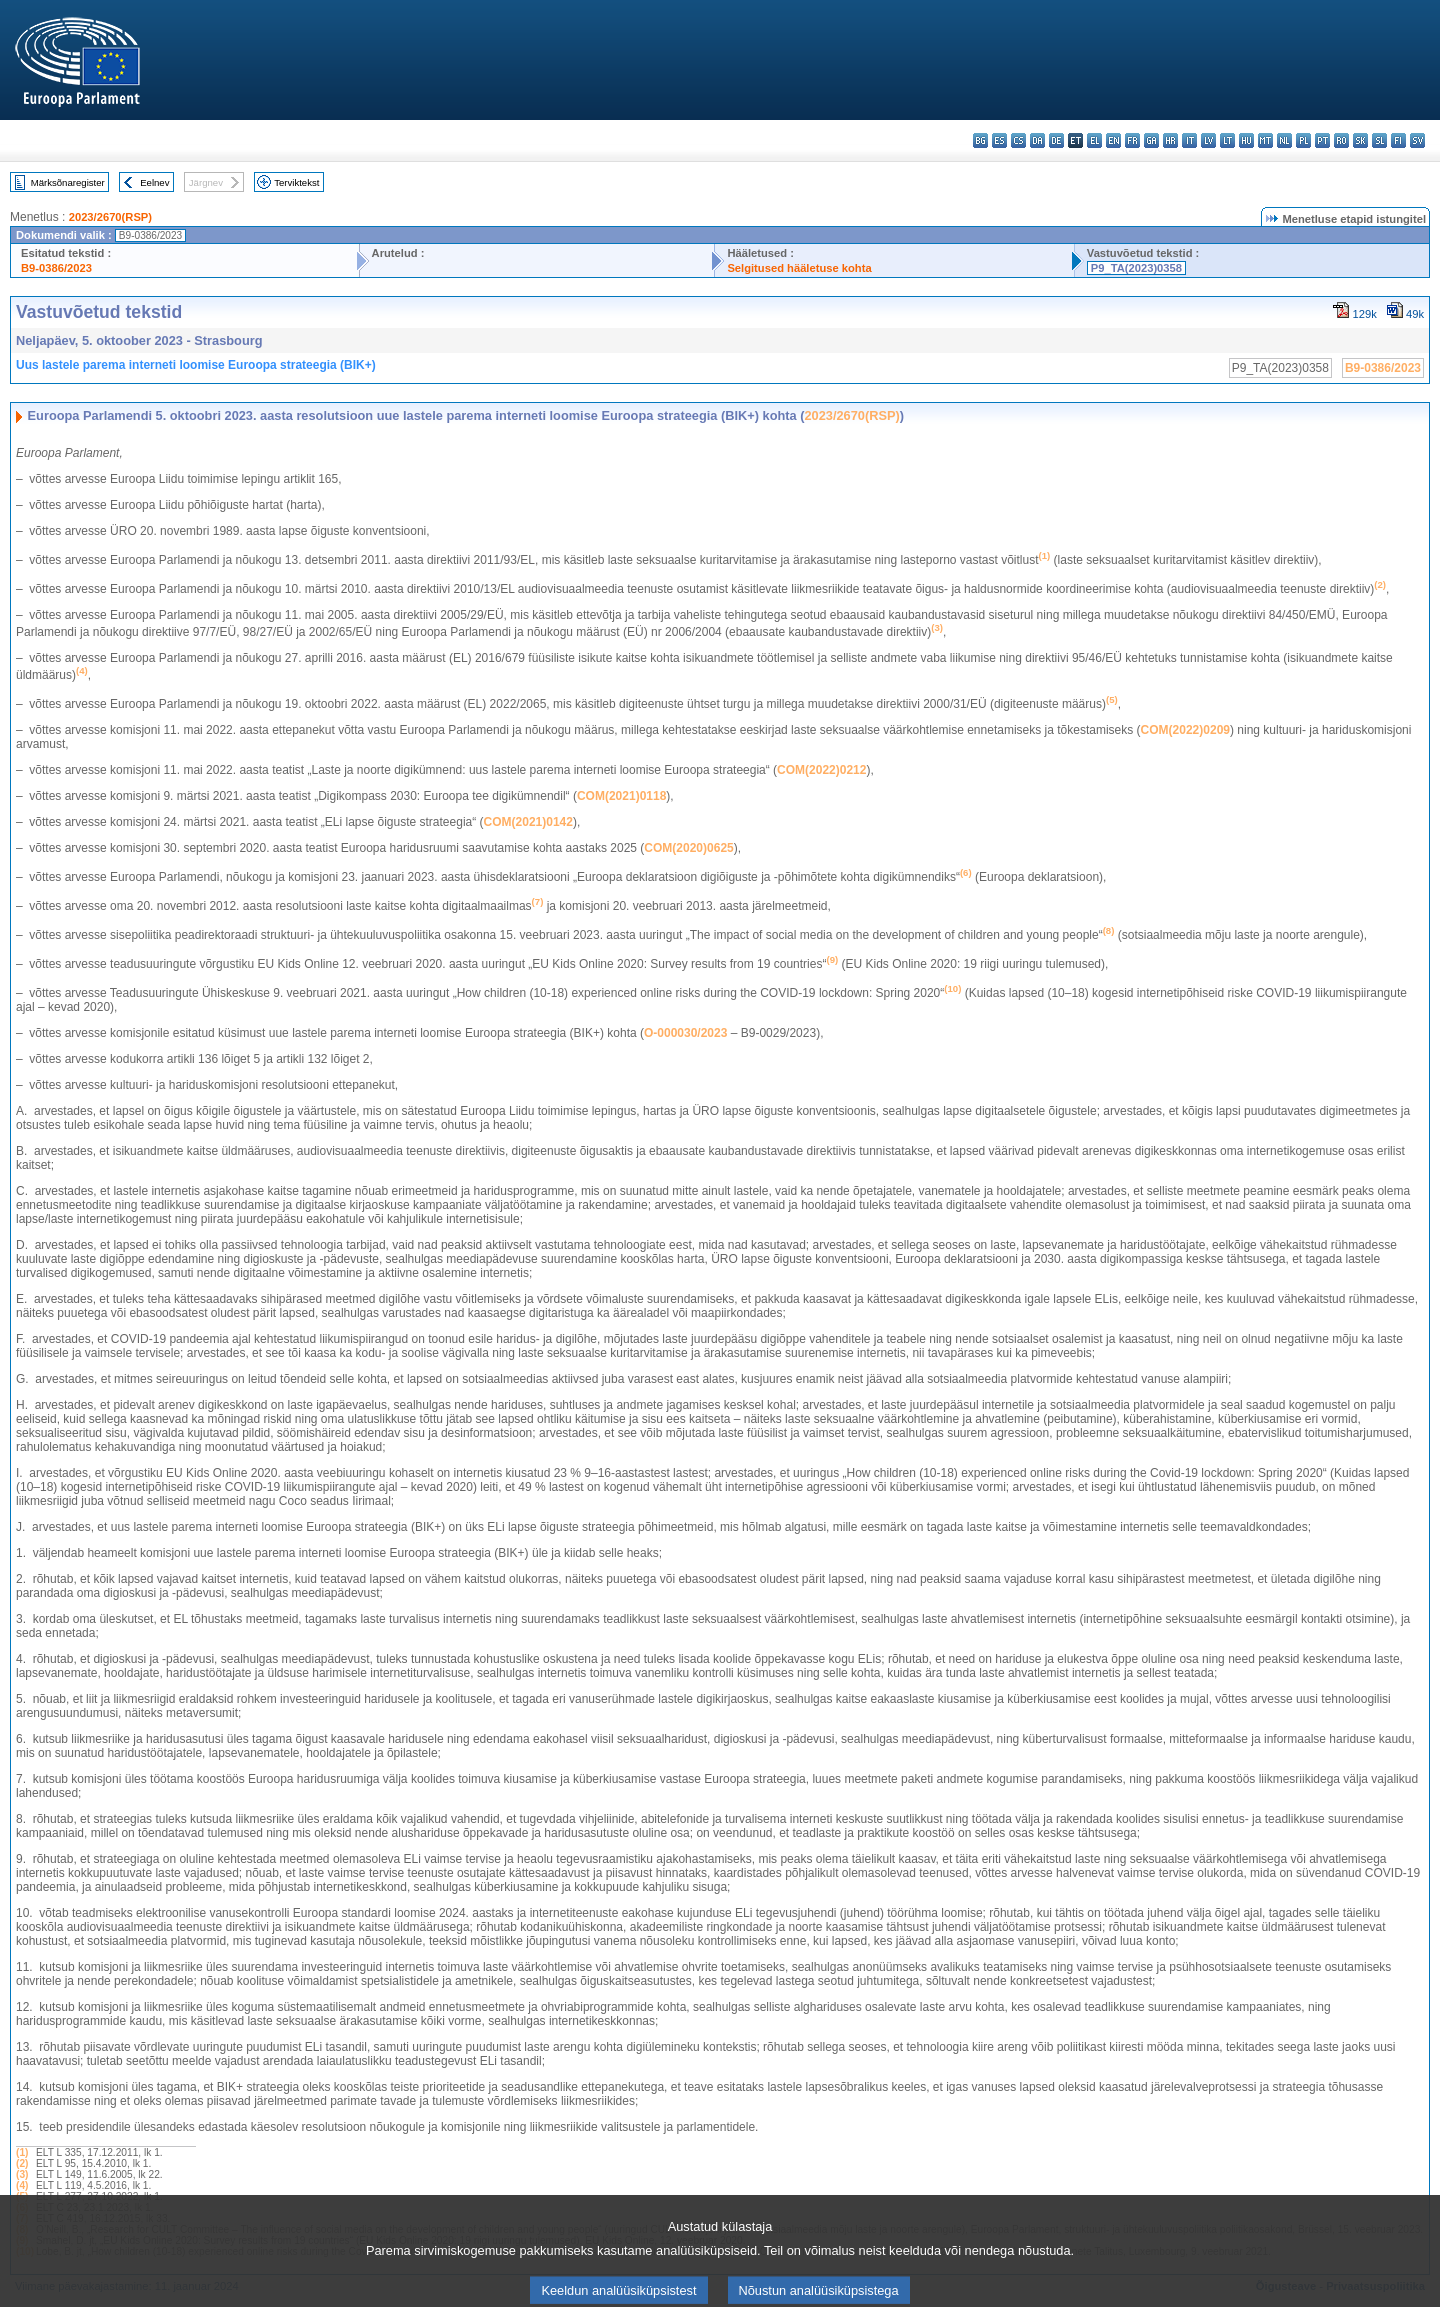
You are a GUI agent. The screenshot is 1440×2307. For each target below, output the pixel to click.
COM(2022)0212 (821, 770)
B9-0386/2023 (56, 268)
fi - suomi (1398, 140)
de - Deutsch (1056, 140)
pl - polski (1303, 140)
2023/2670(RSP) (110, 217)
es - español (999, 140)
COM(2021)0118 (621, 796)
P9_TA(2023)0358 (1136, 268)
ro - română (1341, 140)
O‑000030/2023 (685, 1033)
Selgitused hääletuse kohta (799, 268)
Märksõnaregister (68, 182)
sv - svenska (1417, 140)
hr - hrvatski (1170, 140)
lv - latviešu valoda (1208, 140)
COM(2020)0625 (688, 848)
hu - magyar (1246, 140)
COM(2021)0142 (528, 822)
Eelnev (154, 182)
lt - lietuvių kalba (1227, 140)
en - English (1113, 140)
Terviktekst (296, 182)
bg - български (980, 140)
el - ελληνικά (1094, 140)
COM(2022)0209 (1185, 730)
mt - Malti (1265, 140)
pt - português (1322, 140)
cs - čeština (1018, 140)
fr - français (1132, 140)
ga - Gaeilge (1151, 140)
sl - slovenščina (1379, 140)
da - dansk (1037, 140)
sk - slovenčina (1360, 140)
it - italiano (1189, 140)
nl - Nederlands (1284, 140)
